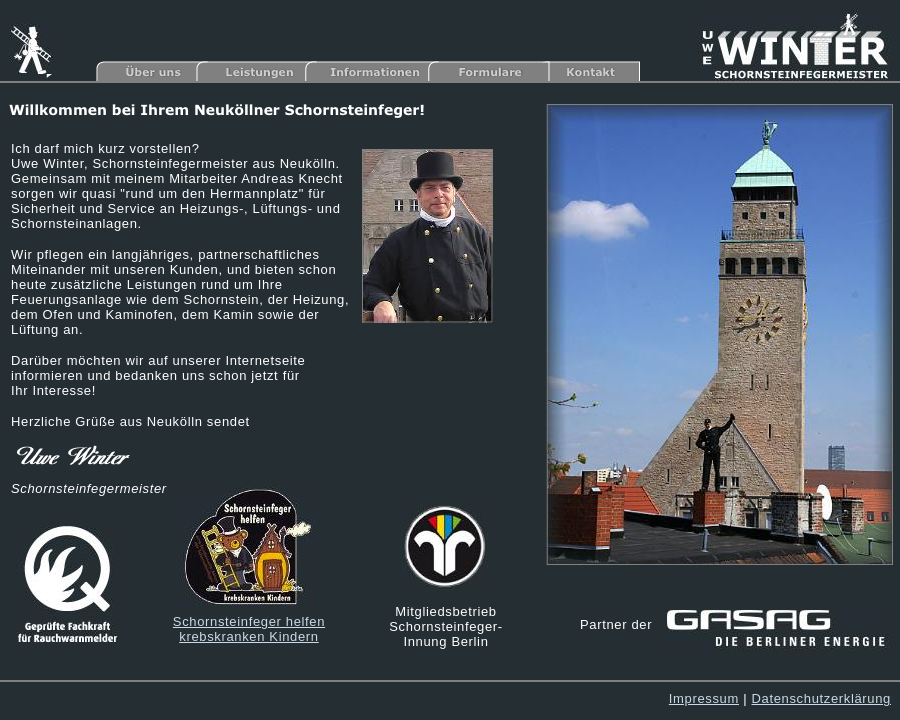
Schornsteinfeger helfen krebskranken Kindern (249, 629)
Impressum (704, 698)
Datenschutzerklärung (821, 698)
